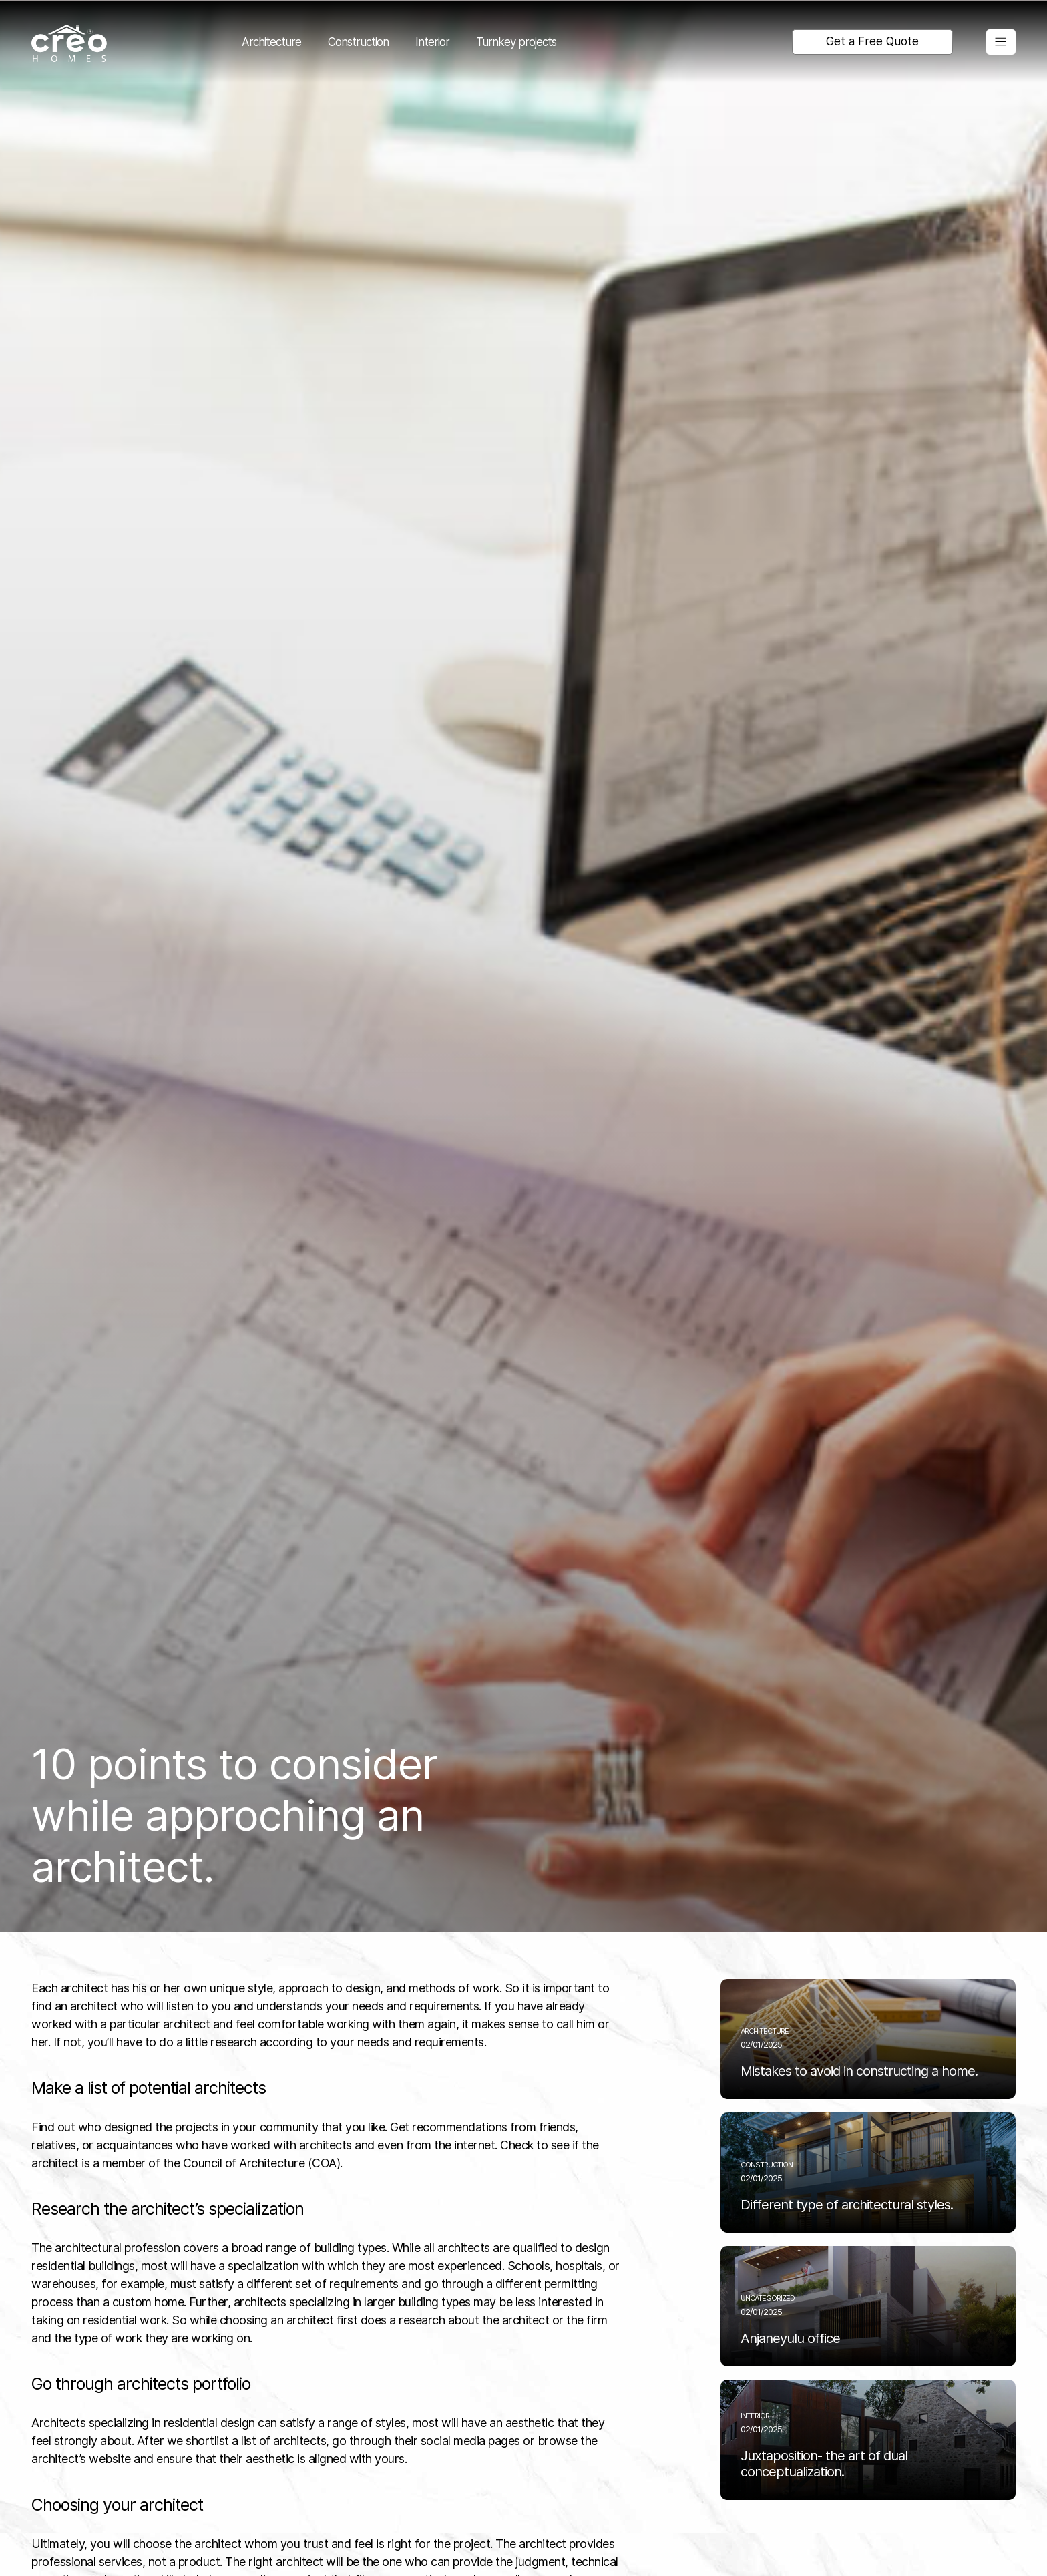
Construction (358, 42)
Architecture (271, 42)
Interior (432, 42)
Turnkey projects (516, 42)
